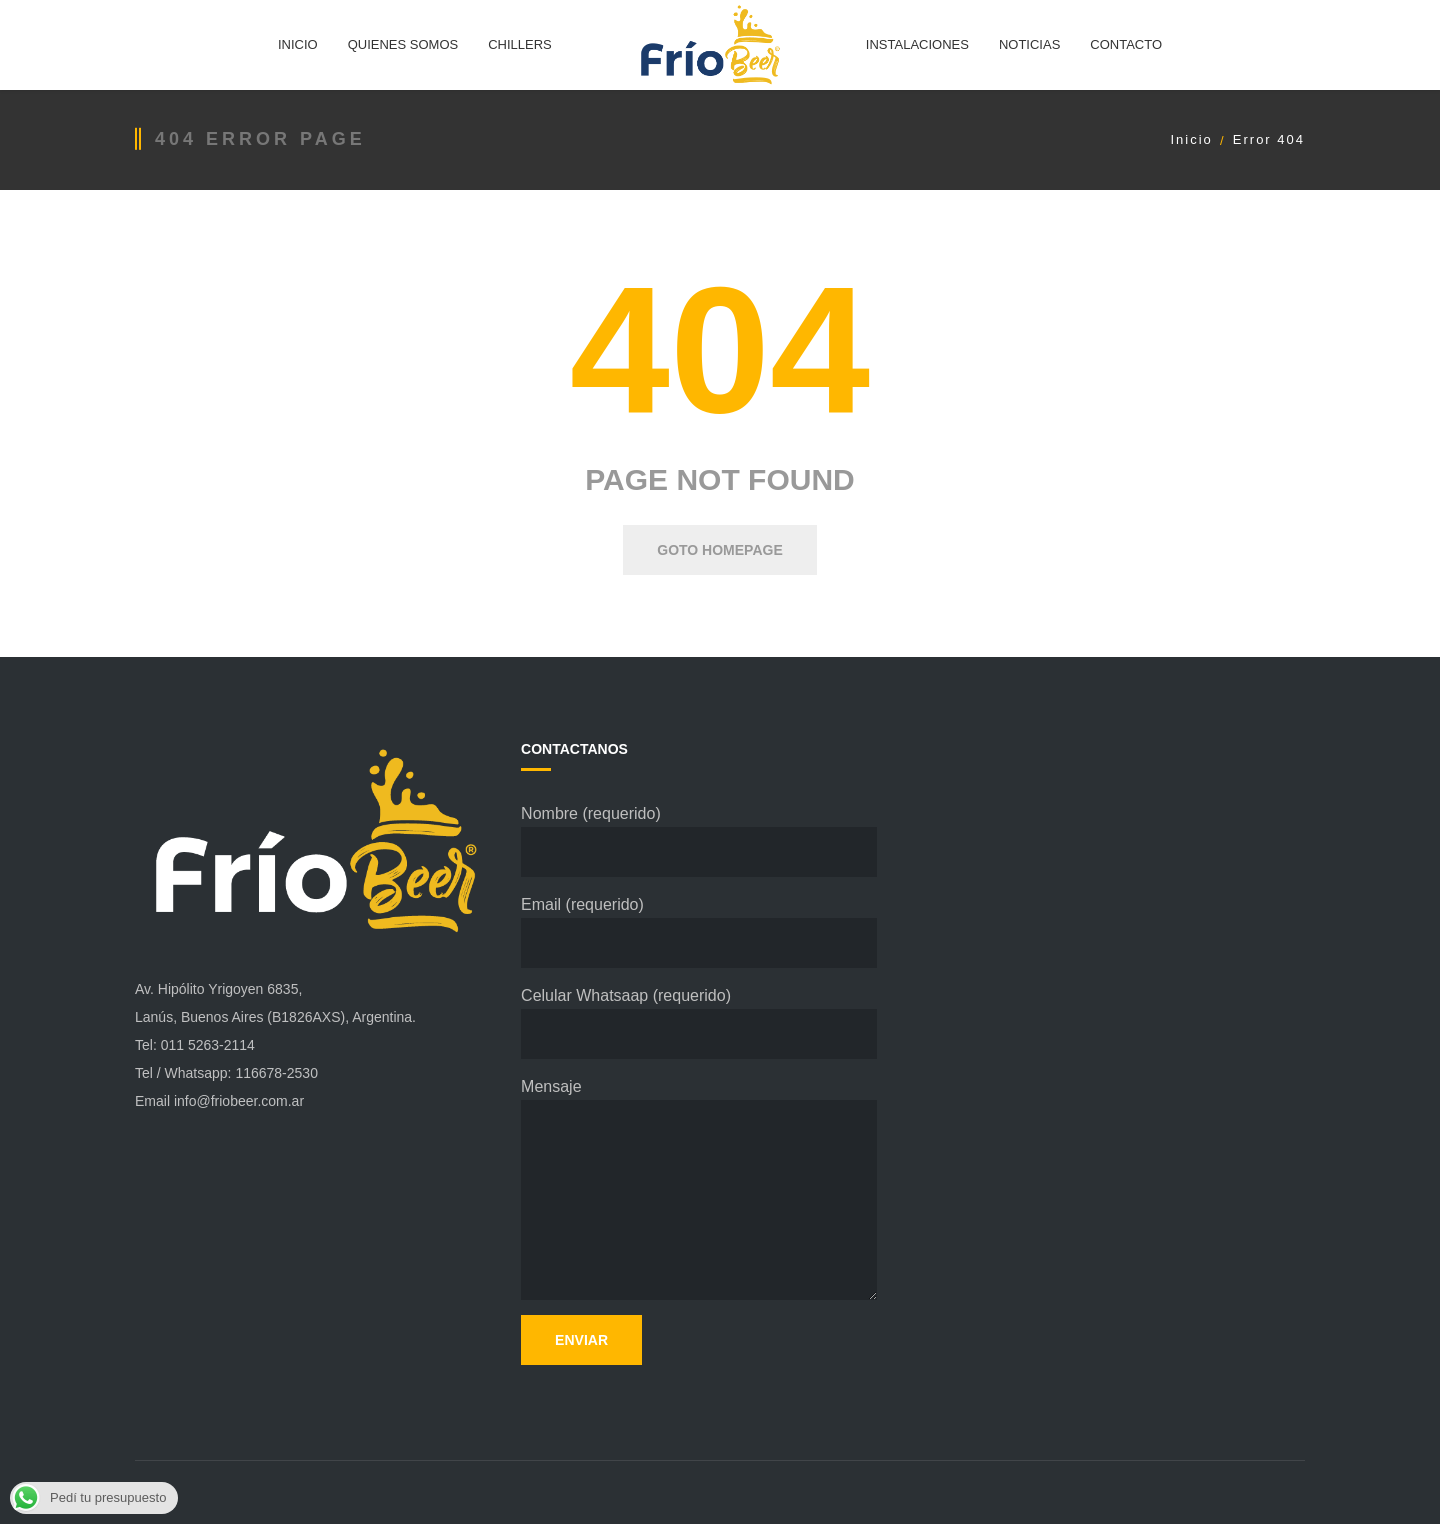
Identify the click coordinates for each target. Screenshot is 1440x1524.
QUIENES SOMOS (403, 44)
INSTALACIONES (917, 44)
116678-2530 (276, 1073)
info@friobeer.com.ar (239, 1101)
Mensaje (699, 1189)
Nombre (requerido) (699, 841)
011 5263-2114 (208, 1045)
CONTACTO (1126, 44)
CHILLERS (520, 44)
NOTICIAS (1029, 44)
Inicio (1191, 139)
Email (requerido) (699, 932)
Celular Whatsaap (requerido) (699, 1023)
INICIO (298, 44)
